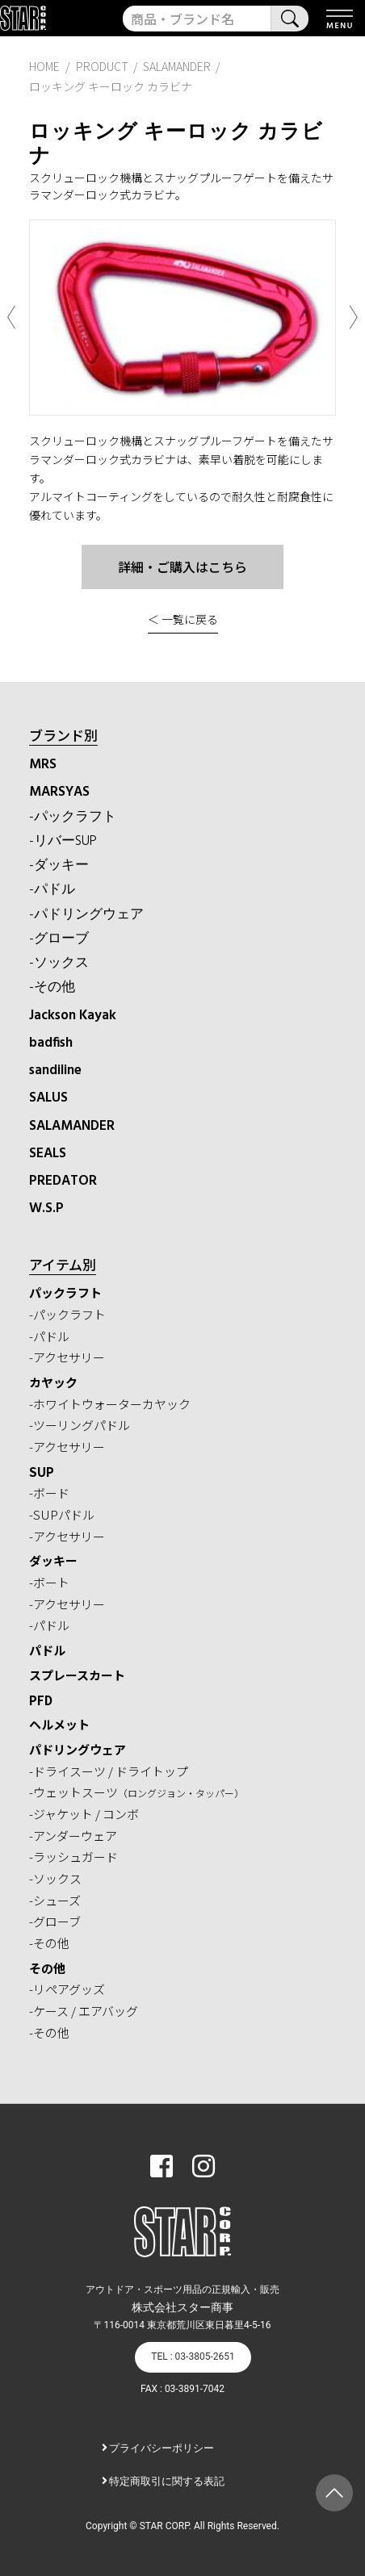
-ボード (49, 1492)
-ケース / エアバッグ (83, 2010)
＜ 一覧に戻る (183, 619)
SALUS (48, 1098)
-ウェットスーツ (136, 1792)
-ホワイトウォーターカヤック (110, 1403)
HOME (44, 66)
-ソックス (59, 963)
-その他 (52, 987)
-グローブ (59, 939)
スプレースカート (77, 1674)
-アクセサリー (67, 1357)
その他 (47, 1967)
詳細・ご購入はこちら (182, 566)
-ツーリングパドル (79, 1424)
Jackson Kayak (72, 1016)
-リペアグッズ (67, 1988)
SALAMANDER (72, 1126)
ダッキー (53, 1560)
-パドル (52, 890)
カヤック (53, 1382)
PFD (40, 1700)
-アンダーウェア (73, 1835)
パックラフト (65, 1292)
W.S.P (46, 1208)
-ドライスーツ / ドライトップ (108, 1771)
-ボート (49, 1582)
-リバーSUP (63, 841)
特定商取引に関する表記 (166, 2481)
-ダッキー (59, 865)
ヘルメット (59, 1724)
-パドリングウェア (86, 915)
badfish (51, 1043)
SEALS (47, 1154)
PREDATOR (63, 1181)
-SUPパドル (61, 1514)
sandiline (55, 1070)
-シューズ (55, 1900)
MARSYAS (59, 792)
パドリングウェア (77, 1749)
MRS (43, 765)
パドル (47, 1649)
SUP (41, 1471)
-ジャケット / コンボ (84, 1813)
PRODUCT (102, 66)
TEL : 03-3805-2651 (192, 2356)
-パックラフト (72, 817)
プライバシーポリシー (161, 2448)
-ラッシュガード (73, 1856)
